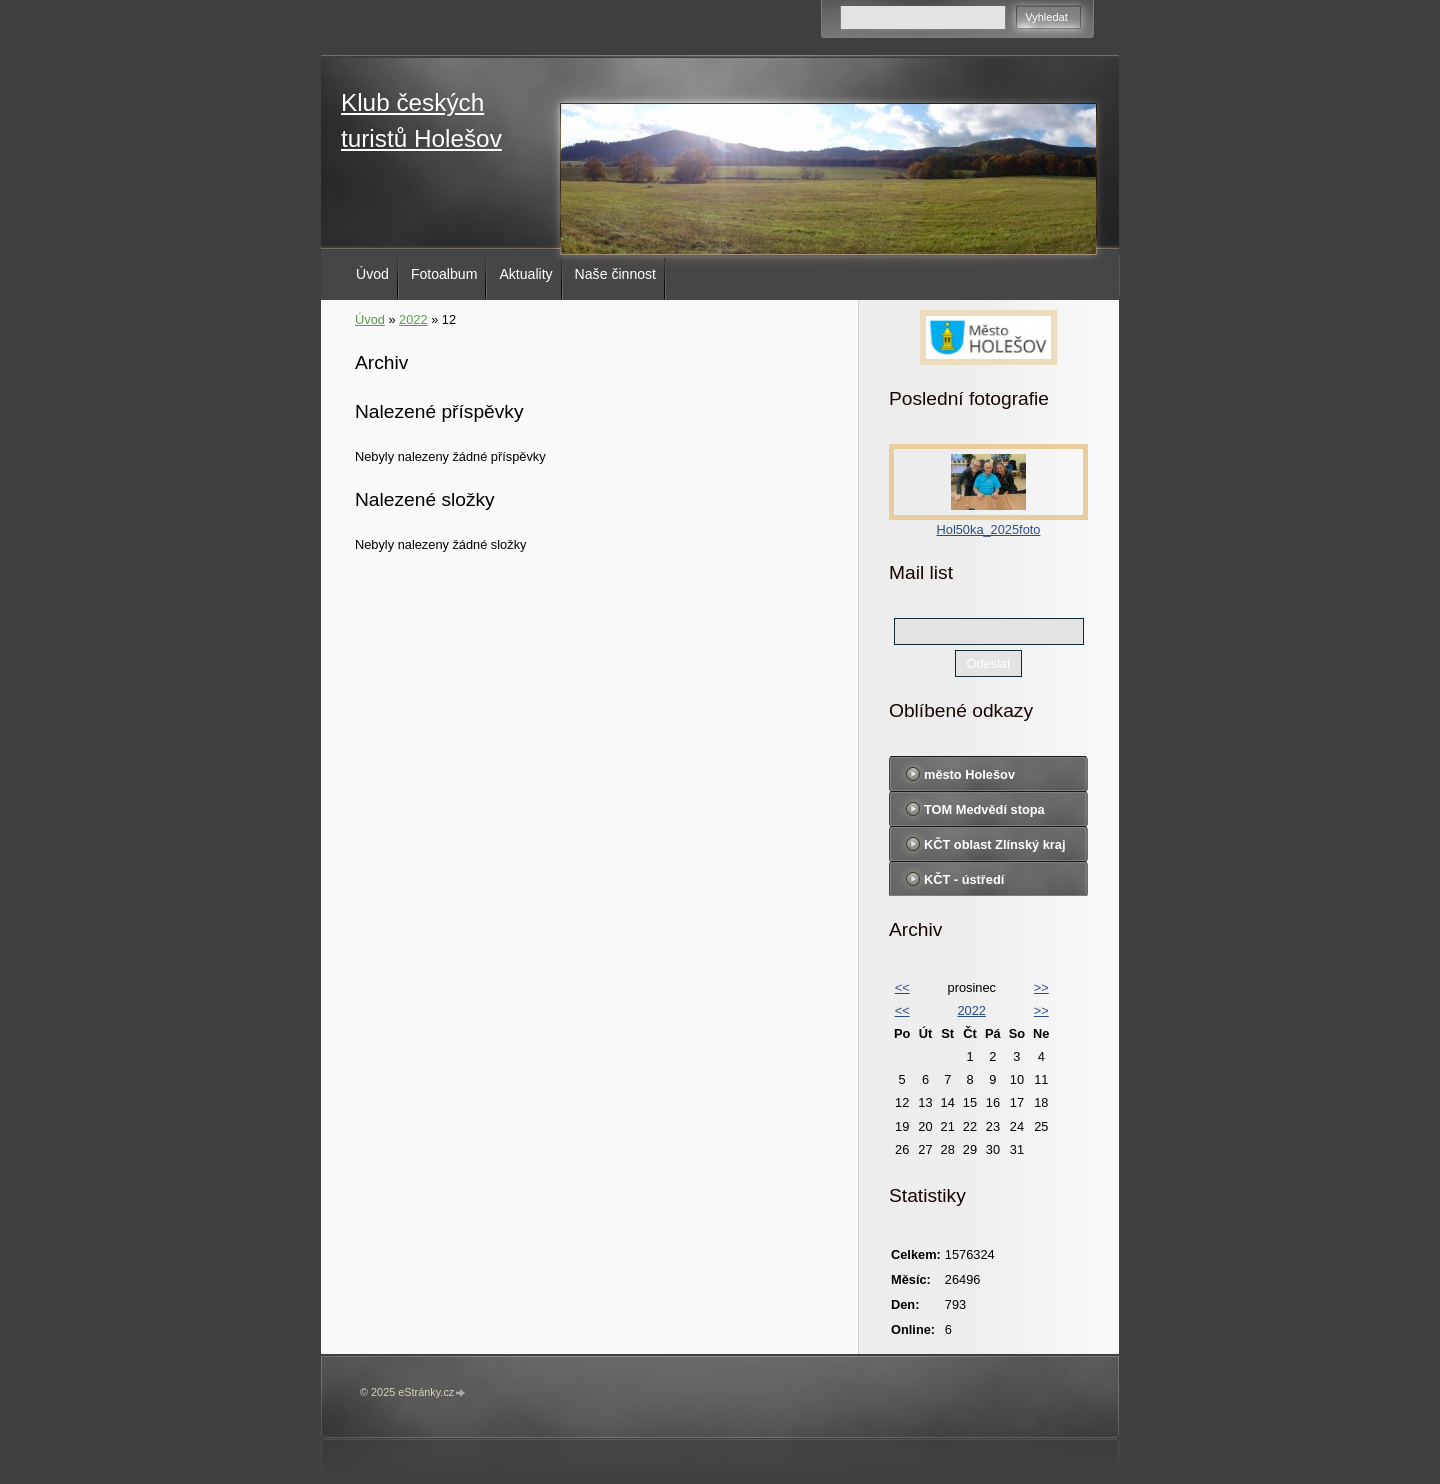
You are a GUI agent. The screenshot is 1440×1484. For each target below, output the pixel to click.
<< (902, 987)
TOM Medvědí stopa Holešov (984, 814)
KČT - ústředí (964, 879)
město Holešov (969, 774)
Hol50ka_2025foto (989, 529)
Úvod (372, 274)
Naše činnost (615, 274)
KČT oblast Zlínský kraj (995, 844)
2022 (413, 319)
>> (1041, 987)
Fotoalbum (444, 274)
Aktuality (525, 274)
